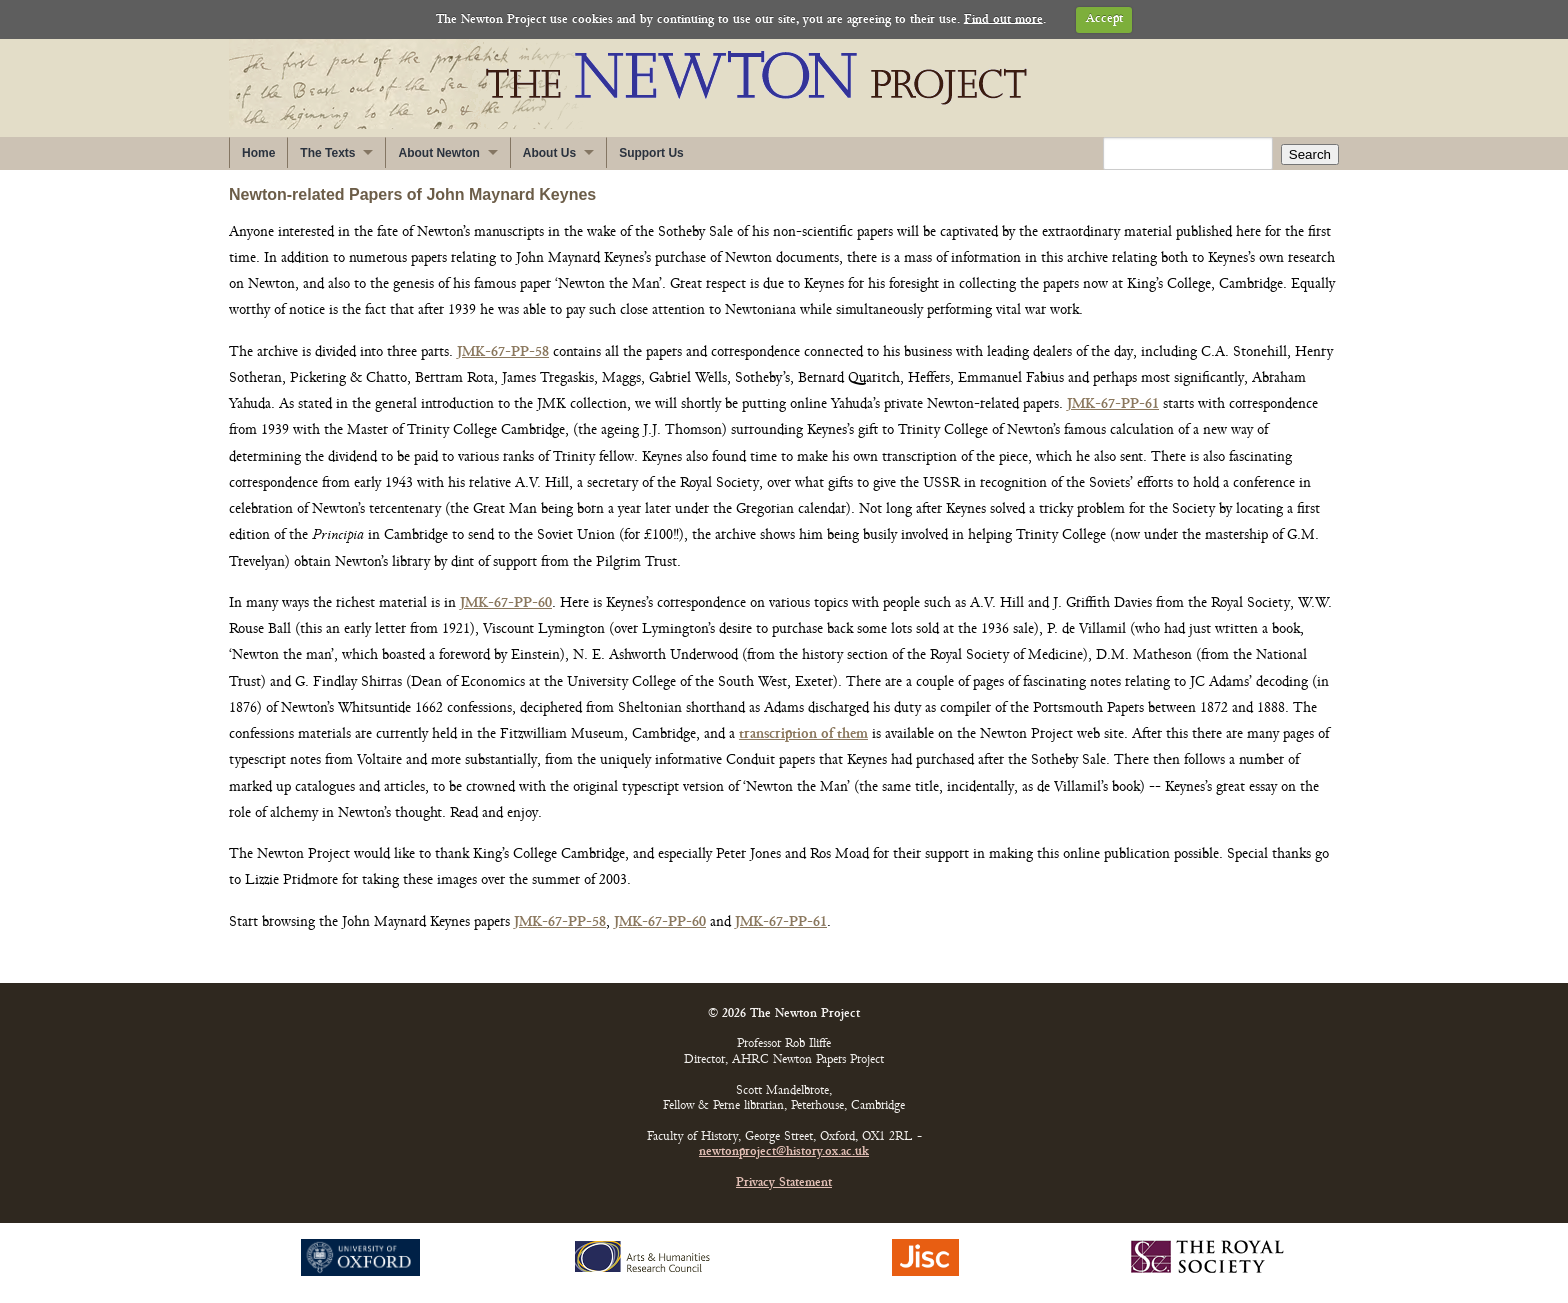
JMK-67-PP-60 (506, 603)
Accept (1104, 19)
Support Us (651, 153)
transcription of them (803, 734)
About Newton (438, 153)
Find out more (1003, 19)
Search (1310, 154)
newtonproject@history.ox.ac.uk (784, 1152)
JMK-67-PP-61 (1113, 404)
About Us (549, 153)
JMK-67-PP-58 (503, 352)
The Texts (327, 153)
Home (258, 153)
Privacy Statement (784, 1183)
